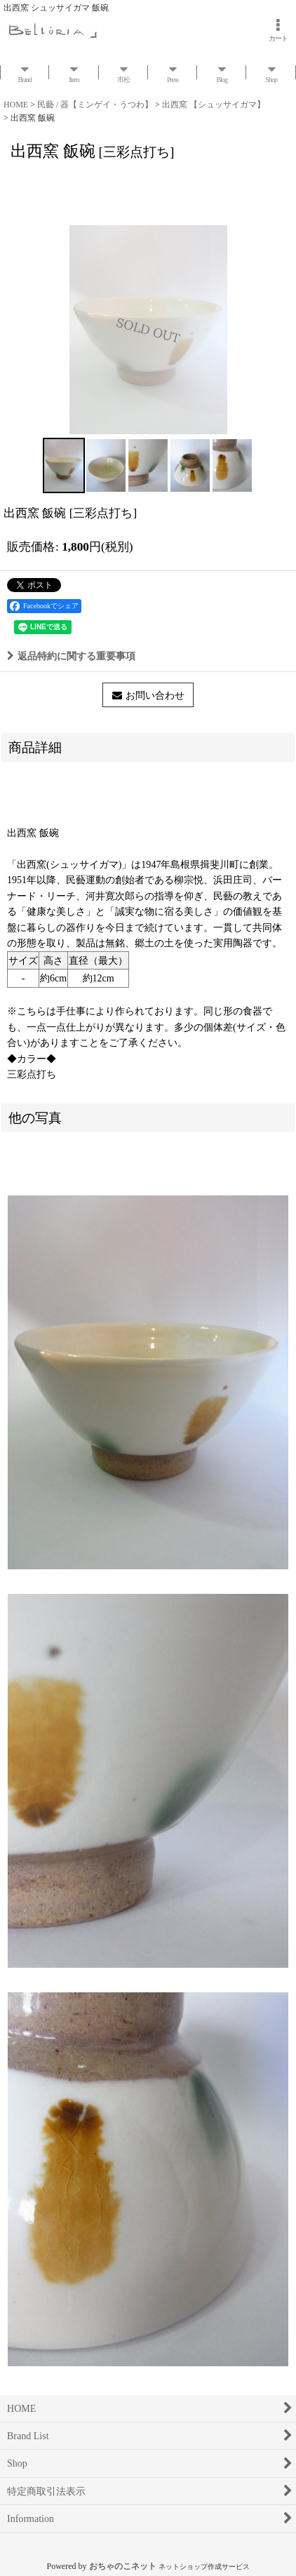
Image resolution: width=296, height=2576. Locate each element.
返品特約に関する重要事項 (71, 656)
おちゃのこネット (122, 2566)
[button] (64, 465)
